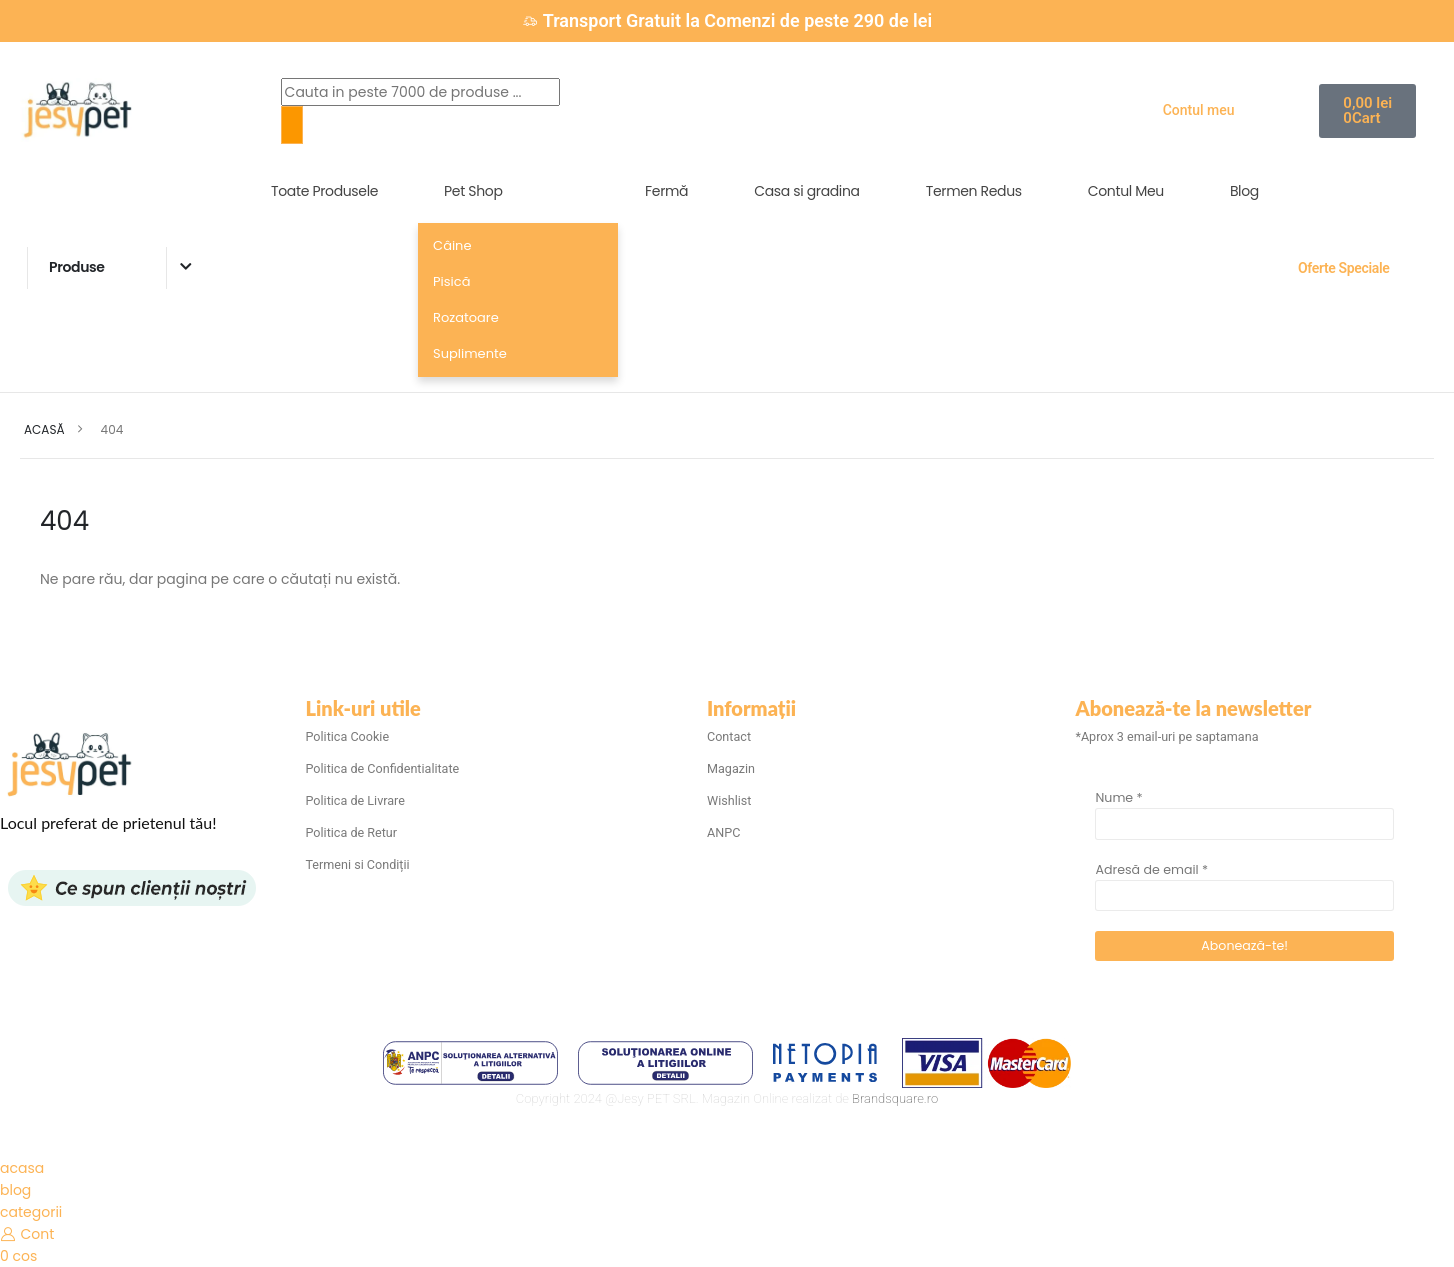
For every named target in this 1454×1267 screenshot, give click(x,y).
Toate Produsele (324, 191)
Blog (1244, 191)
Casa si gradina (807, 191)
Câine (452, 245)
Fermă (666, 191)
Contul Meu (1126, 191)
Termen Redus (974, 191)
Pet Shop (473, 191)
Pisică (451, 281)
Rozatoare (466, 317)
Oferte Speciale (1343, 268)
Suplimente (470, 353)
